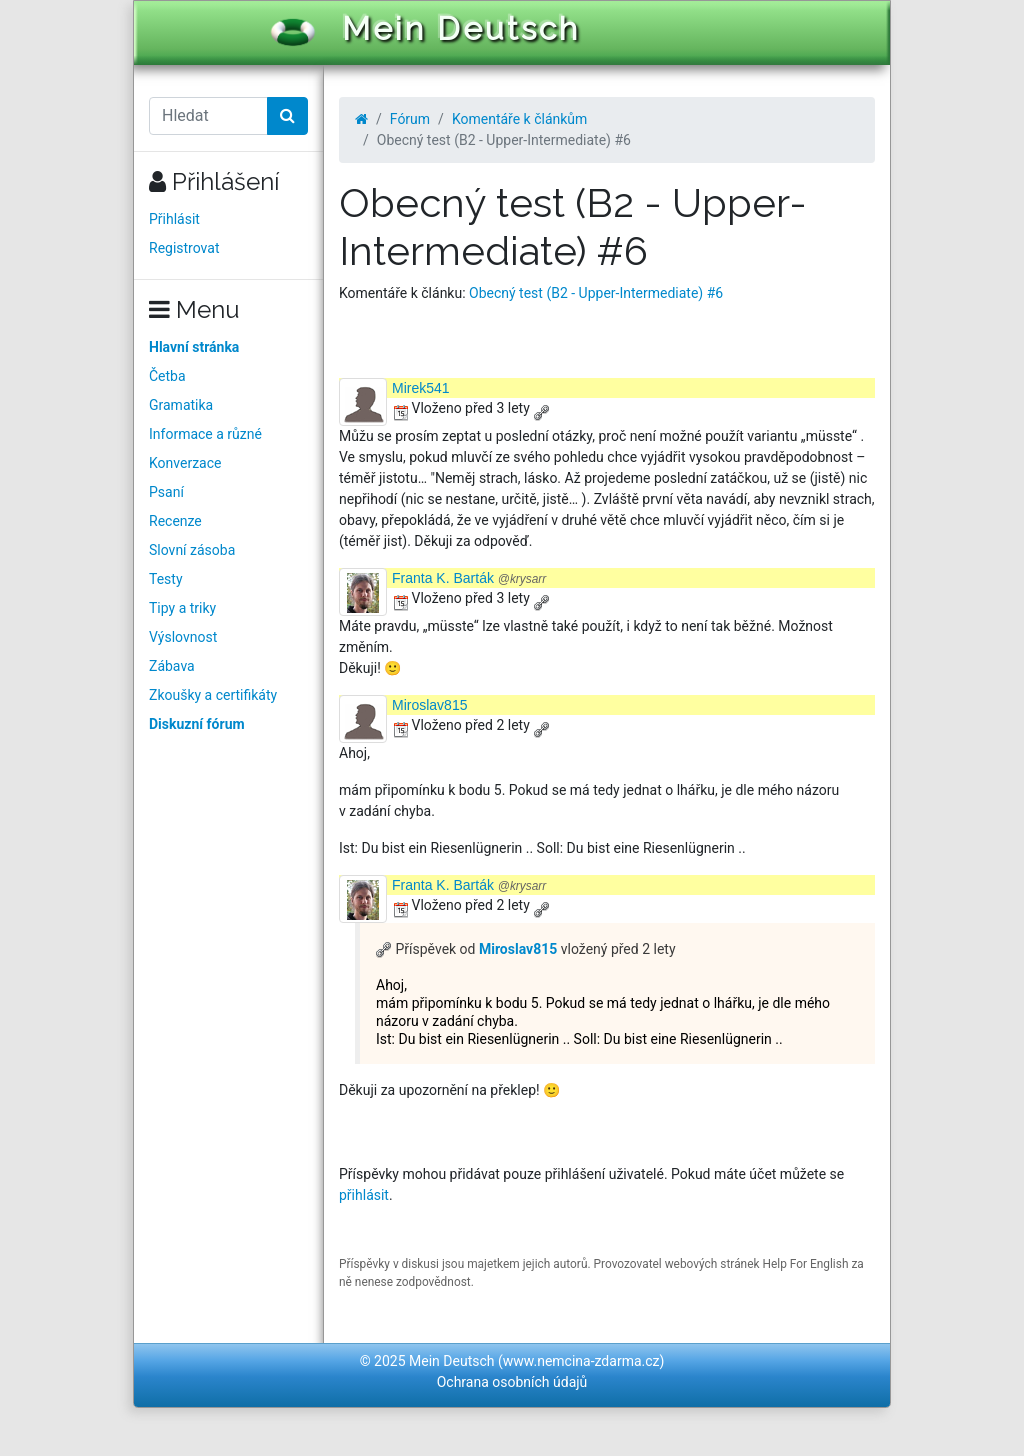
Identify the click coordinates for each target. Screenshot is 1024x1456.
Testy (166, 579)
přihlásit (364, 1195)
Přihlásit (174, 219)
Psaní (166, 492)
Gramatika (181, 405)
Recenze (175, 521)
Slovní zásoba (192, 550)
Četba (167, 376)
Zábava (172, 666)
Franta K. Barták (469, 578)
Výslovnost (183, 637)
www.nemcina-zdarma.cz (581, 1361)
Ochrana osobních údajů (512, 1382)
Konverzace (185, 463)
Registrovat (184, 248)
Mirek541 (421, 388)
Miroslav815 (429, 705)
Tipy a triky (182, 608)
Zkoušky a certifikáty (213, 695)
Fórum (410, 119)
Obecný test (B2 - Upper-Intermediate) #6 (596, 293)
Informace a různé (205, 434)
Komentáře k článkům (519, 119)
